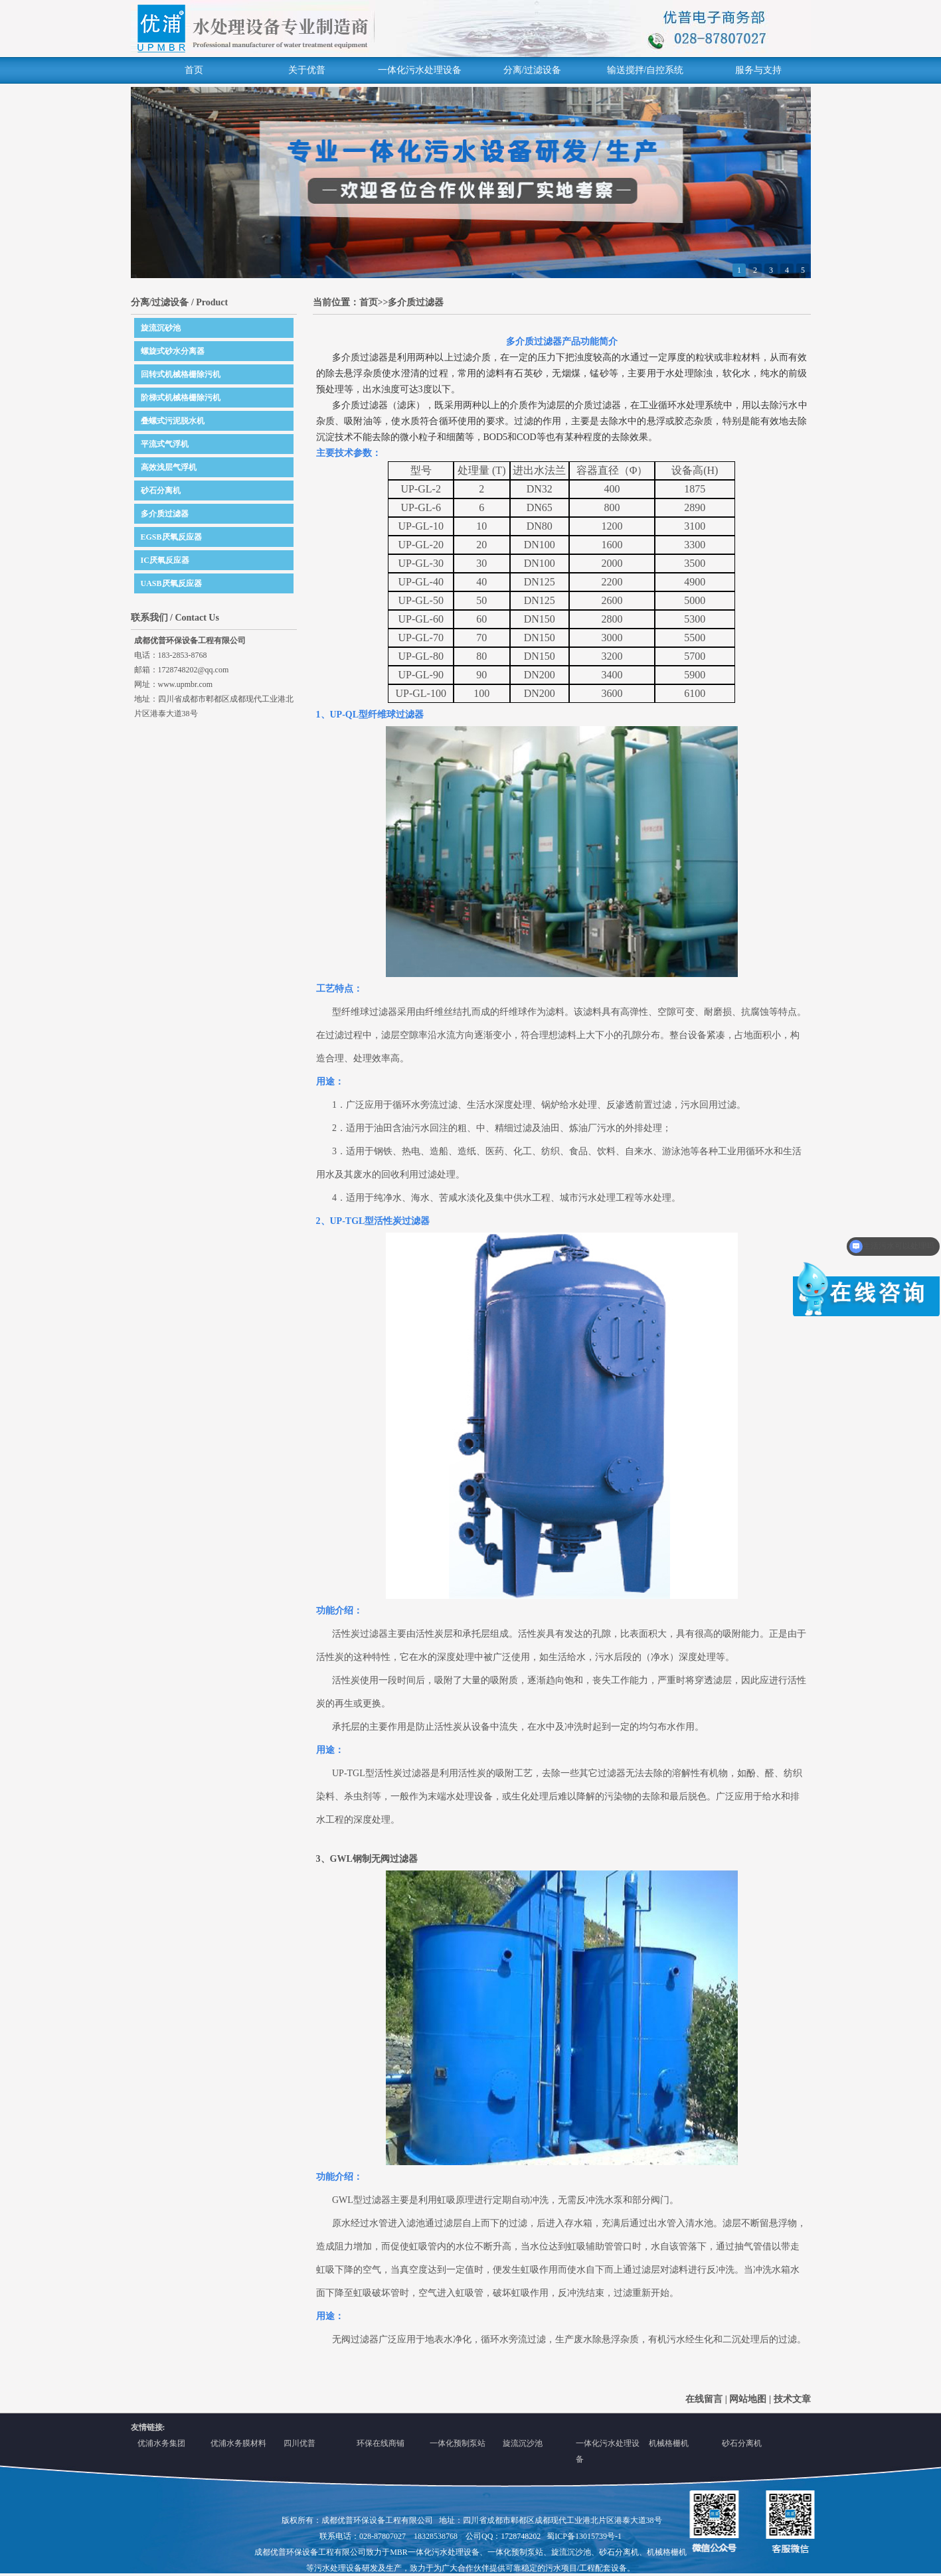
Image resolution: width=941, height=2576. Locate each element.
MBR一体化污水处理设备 (434, 2552)
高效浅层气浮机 (169, 467)
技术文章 (792, 2399)
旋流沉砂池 (161, 328)
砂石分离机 (161, 490)
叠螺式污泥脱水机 (173, 420)
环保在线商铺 (380, 2443)
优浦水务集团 (161, 2443)
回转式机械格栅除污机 (180, 374)
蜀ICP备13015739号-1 (584, 2536)
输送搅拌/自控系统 (645, 70)
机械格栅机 (669, 2443)
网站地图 (747, 2399)
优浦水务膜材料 (238, 2443)
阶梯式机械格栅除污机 (180, 397)
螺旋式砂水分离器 (173, 351)
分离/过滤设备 (532, 70)
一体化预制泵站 (457, 2443)
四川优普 (299, 2443)
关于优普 (306, 70)
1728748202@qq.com (193, 669)
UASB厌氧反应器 (171, 583)
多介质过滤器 (165, 513)
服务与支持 (758, 70)
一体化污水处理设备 (420, 70)
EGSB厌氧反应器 (171, 537)
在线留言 (704, 2399)
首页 (194, 70)
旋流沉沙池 (523, 2443)
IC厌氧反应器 (165, 560)
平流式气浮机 (165, 444)
